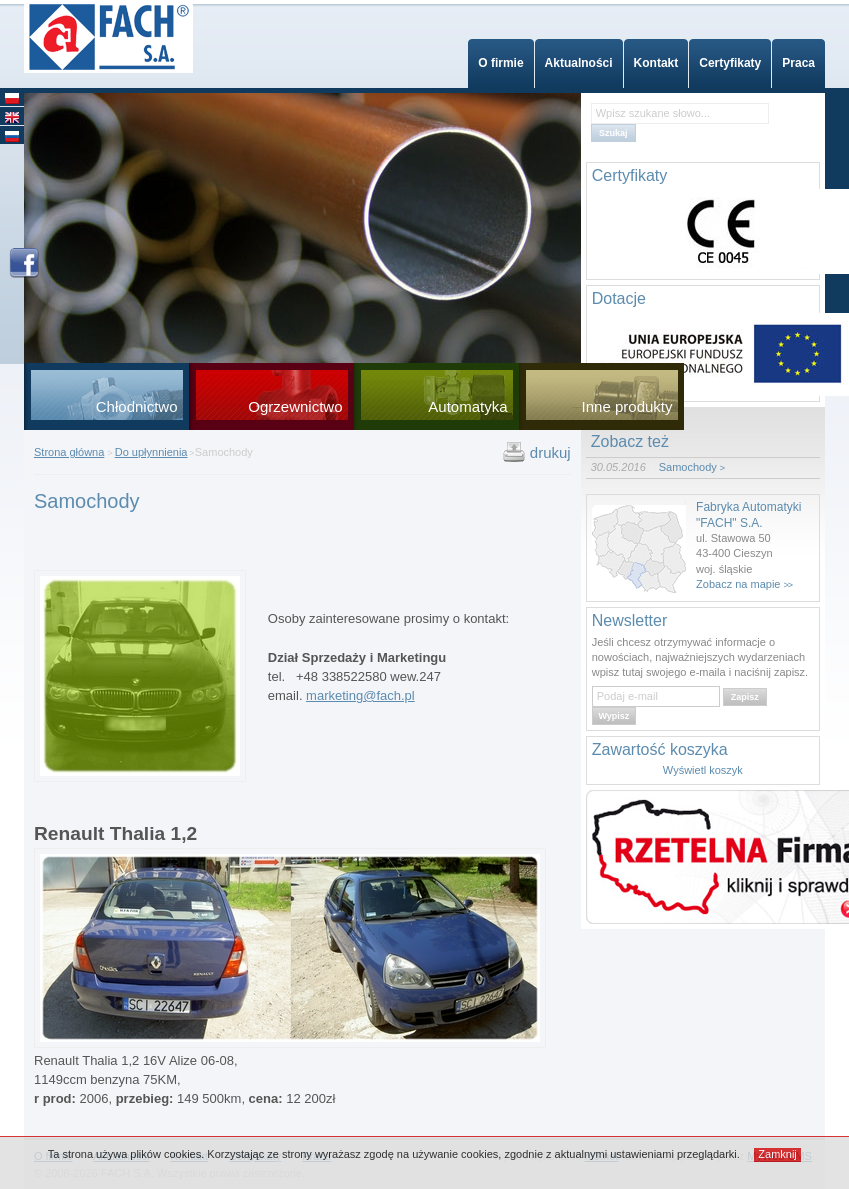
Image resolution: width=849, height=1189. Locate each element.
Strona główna (69, 452)
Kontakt (656, 63)
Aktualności (579, 63)
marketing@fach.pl (360, 695)
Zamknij (777, 1154)
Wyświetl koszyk (703, 770)
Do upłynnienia (151, 452)
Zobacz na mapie (738, 584)
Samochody (688, 467)
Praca (798, 63)
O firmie (500, 63)
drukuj (550, 452)
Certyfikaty (730, 63)
